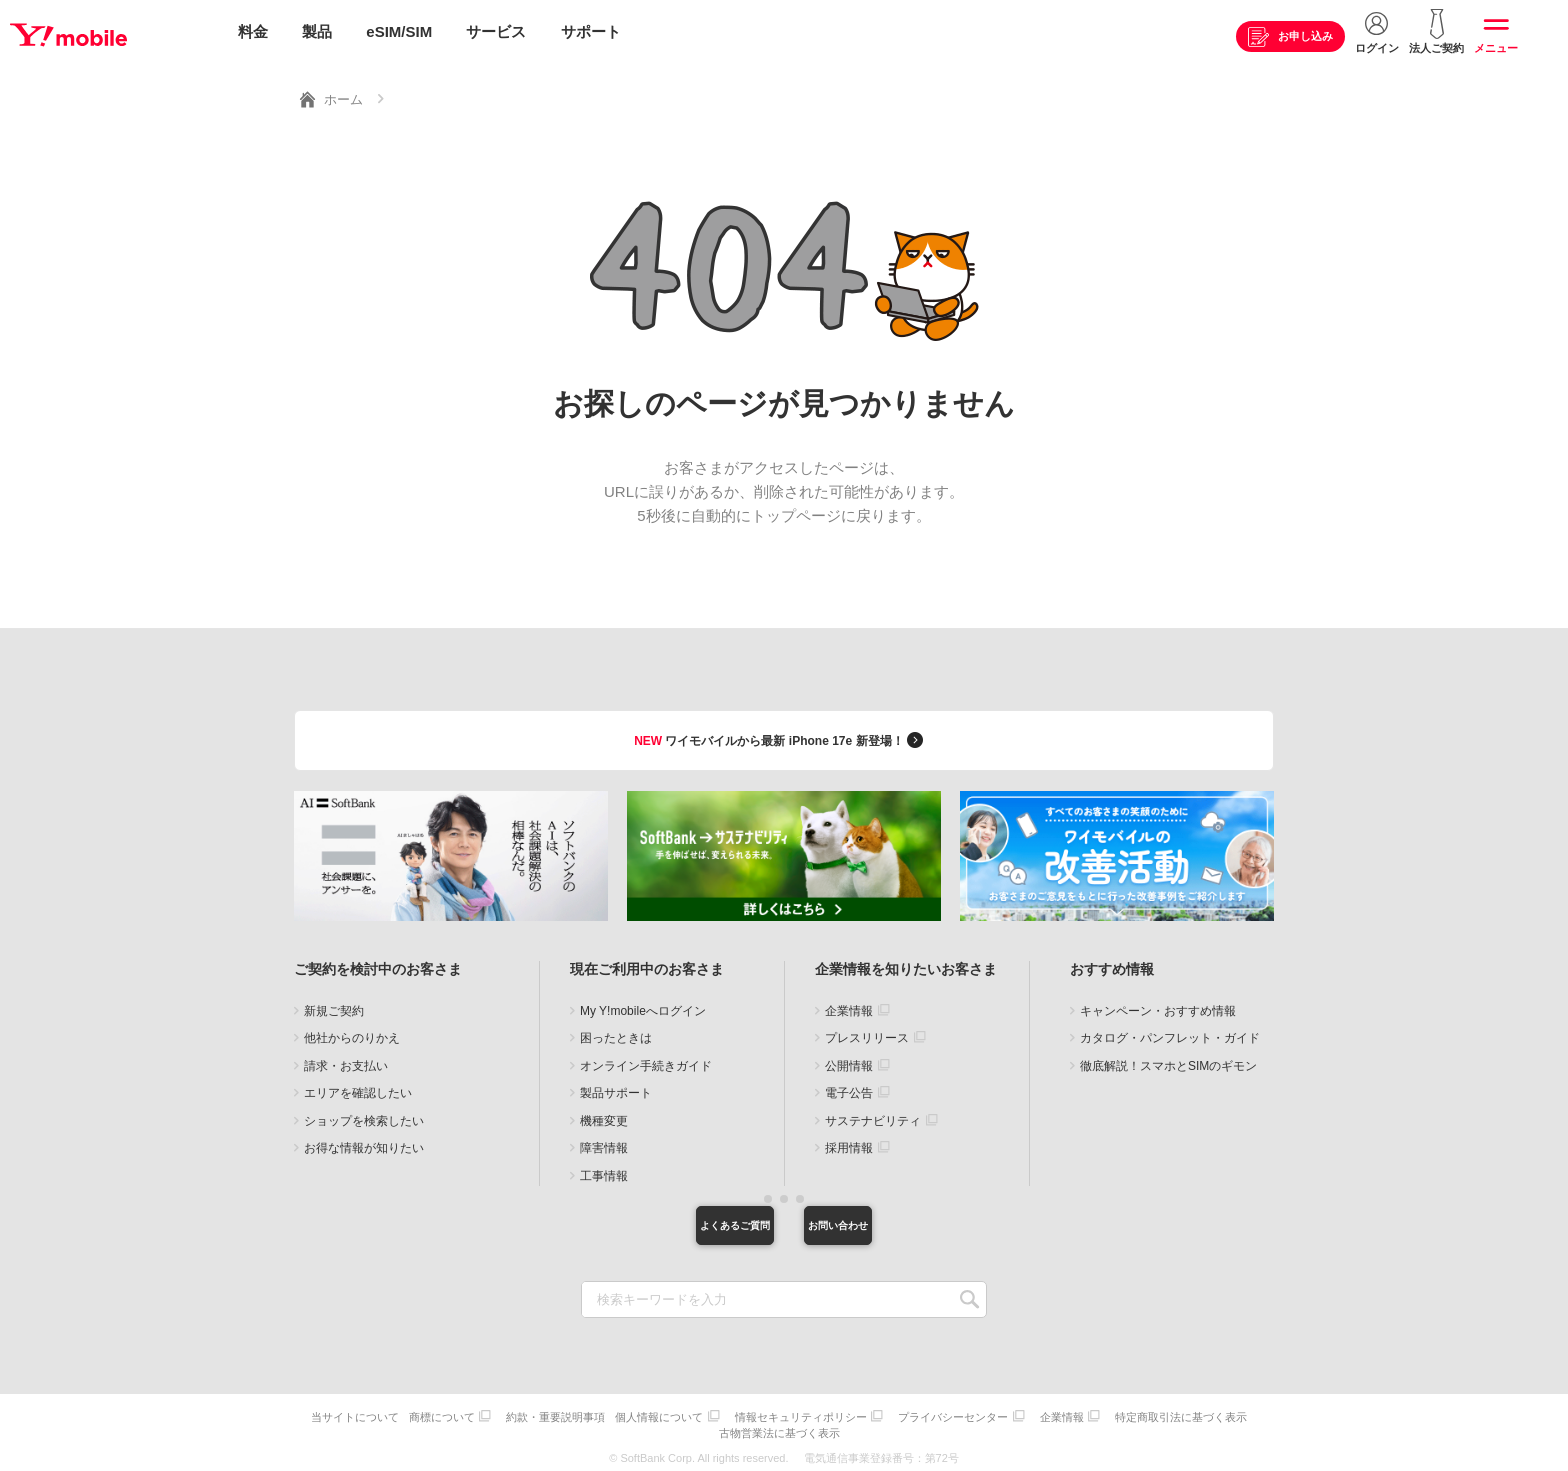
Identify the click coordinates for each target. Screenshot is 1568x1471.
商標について (508, 1415)
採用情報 (849, 1143)
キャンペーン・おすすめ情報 (1158, 1006)
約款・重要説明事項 (626, 1415)
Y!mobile (114, 33)
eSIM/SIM (399, 32)
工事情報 (604, 1171)
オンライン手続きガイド (646, 1061)
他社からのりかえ (352, 1033)
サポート (591, 32)
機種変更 (604, 1116)
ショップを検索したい (364, 1116)
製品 (317, 32)
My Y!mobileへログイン (643, 1006)
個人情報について (735, 1415)
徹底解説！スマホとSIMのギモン (1168, 1061)
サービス (496, 32)
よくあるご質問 (679, 1223)
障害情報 (604, 1143)
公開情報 (849, 1061)
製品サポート (616, 1088)
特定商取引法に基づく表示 (717, 1428)
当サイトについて (416, 1415)
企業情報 (849, 1006)
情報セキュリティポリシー (882, 1415)
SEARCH (969, 1300)
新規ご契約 (334, 1006)
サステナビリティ (873, 1116)
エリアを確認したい (358, 1088)
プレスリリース (867, 1033)
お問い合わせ (889, 1223)
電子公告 (849, 1088)
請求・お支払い (346, 1061)
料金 (253, 32)
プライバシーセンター (1039, 1415)
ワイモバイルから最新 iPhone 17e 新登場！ (781, 734)
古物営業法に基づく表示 (858, 1428)
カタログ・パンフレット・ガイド (1170, 1033)
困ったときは (616, 1033)
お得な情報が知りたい (364, 1143)
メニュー (1496, 49)
